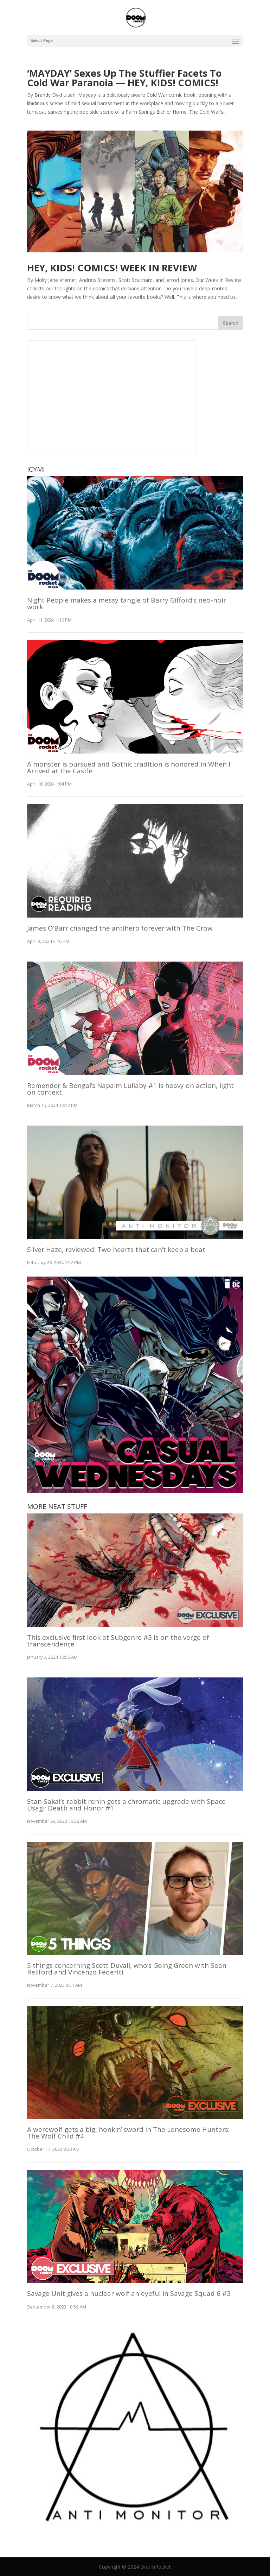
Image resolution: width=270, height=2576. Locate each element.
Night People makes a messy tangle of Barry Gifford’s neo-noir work (126, 603)
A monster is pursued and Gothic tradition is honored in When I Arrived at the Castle (128, 767)
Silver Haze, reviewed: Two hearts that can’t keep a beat (116, 1249)
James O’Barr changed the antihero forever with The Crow (120, 928)
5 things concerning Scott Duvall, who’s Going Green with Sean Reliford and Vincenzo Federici (126, 1969)
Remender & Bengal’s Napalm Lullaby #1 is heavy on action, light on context (130, 1089)
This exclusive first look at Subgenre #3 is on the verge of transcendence (118, 1641)
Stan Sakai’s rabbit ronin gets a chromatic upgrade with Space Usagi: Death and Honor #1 (126, 1805)
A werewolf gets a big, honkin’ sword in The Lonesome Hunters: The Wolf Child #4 (128, 2133)
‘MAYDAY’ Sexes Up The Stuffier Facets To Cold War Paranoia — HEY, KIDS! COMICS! (124, 78)
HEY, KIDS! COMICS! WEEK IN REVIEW (112, 267)
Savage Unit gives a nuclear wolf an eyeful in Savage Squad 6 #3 (129, 2293)
